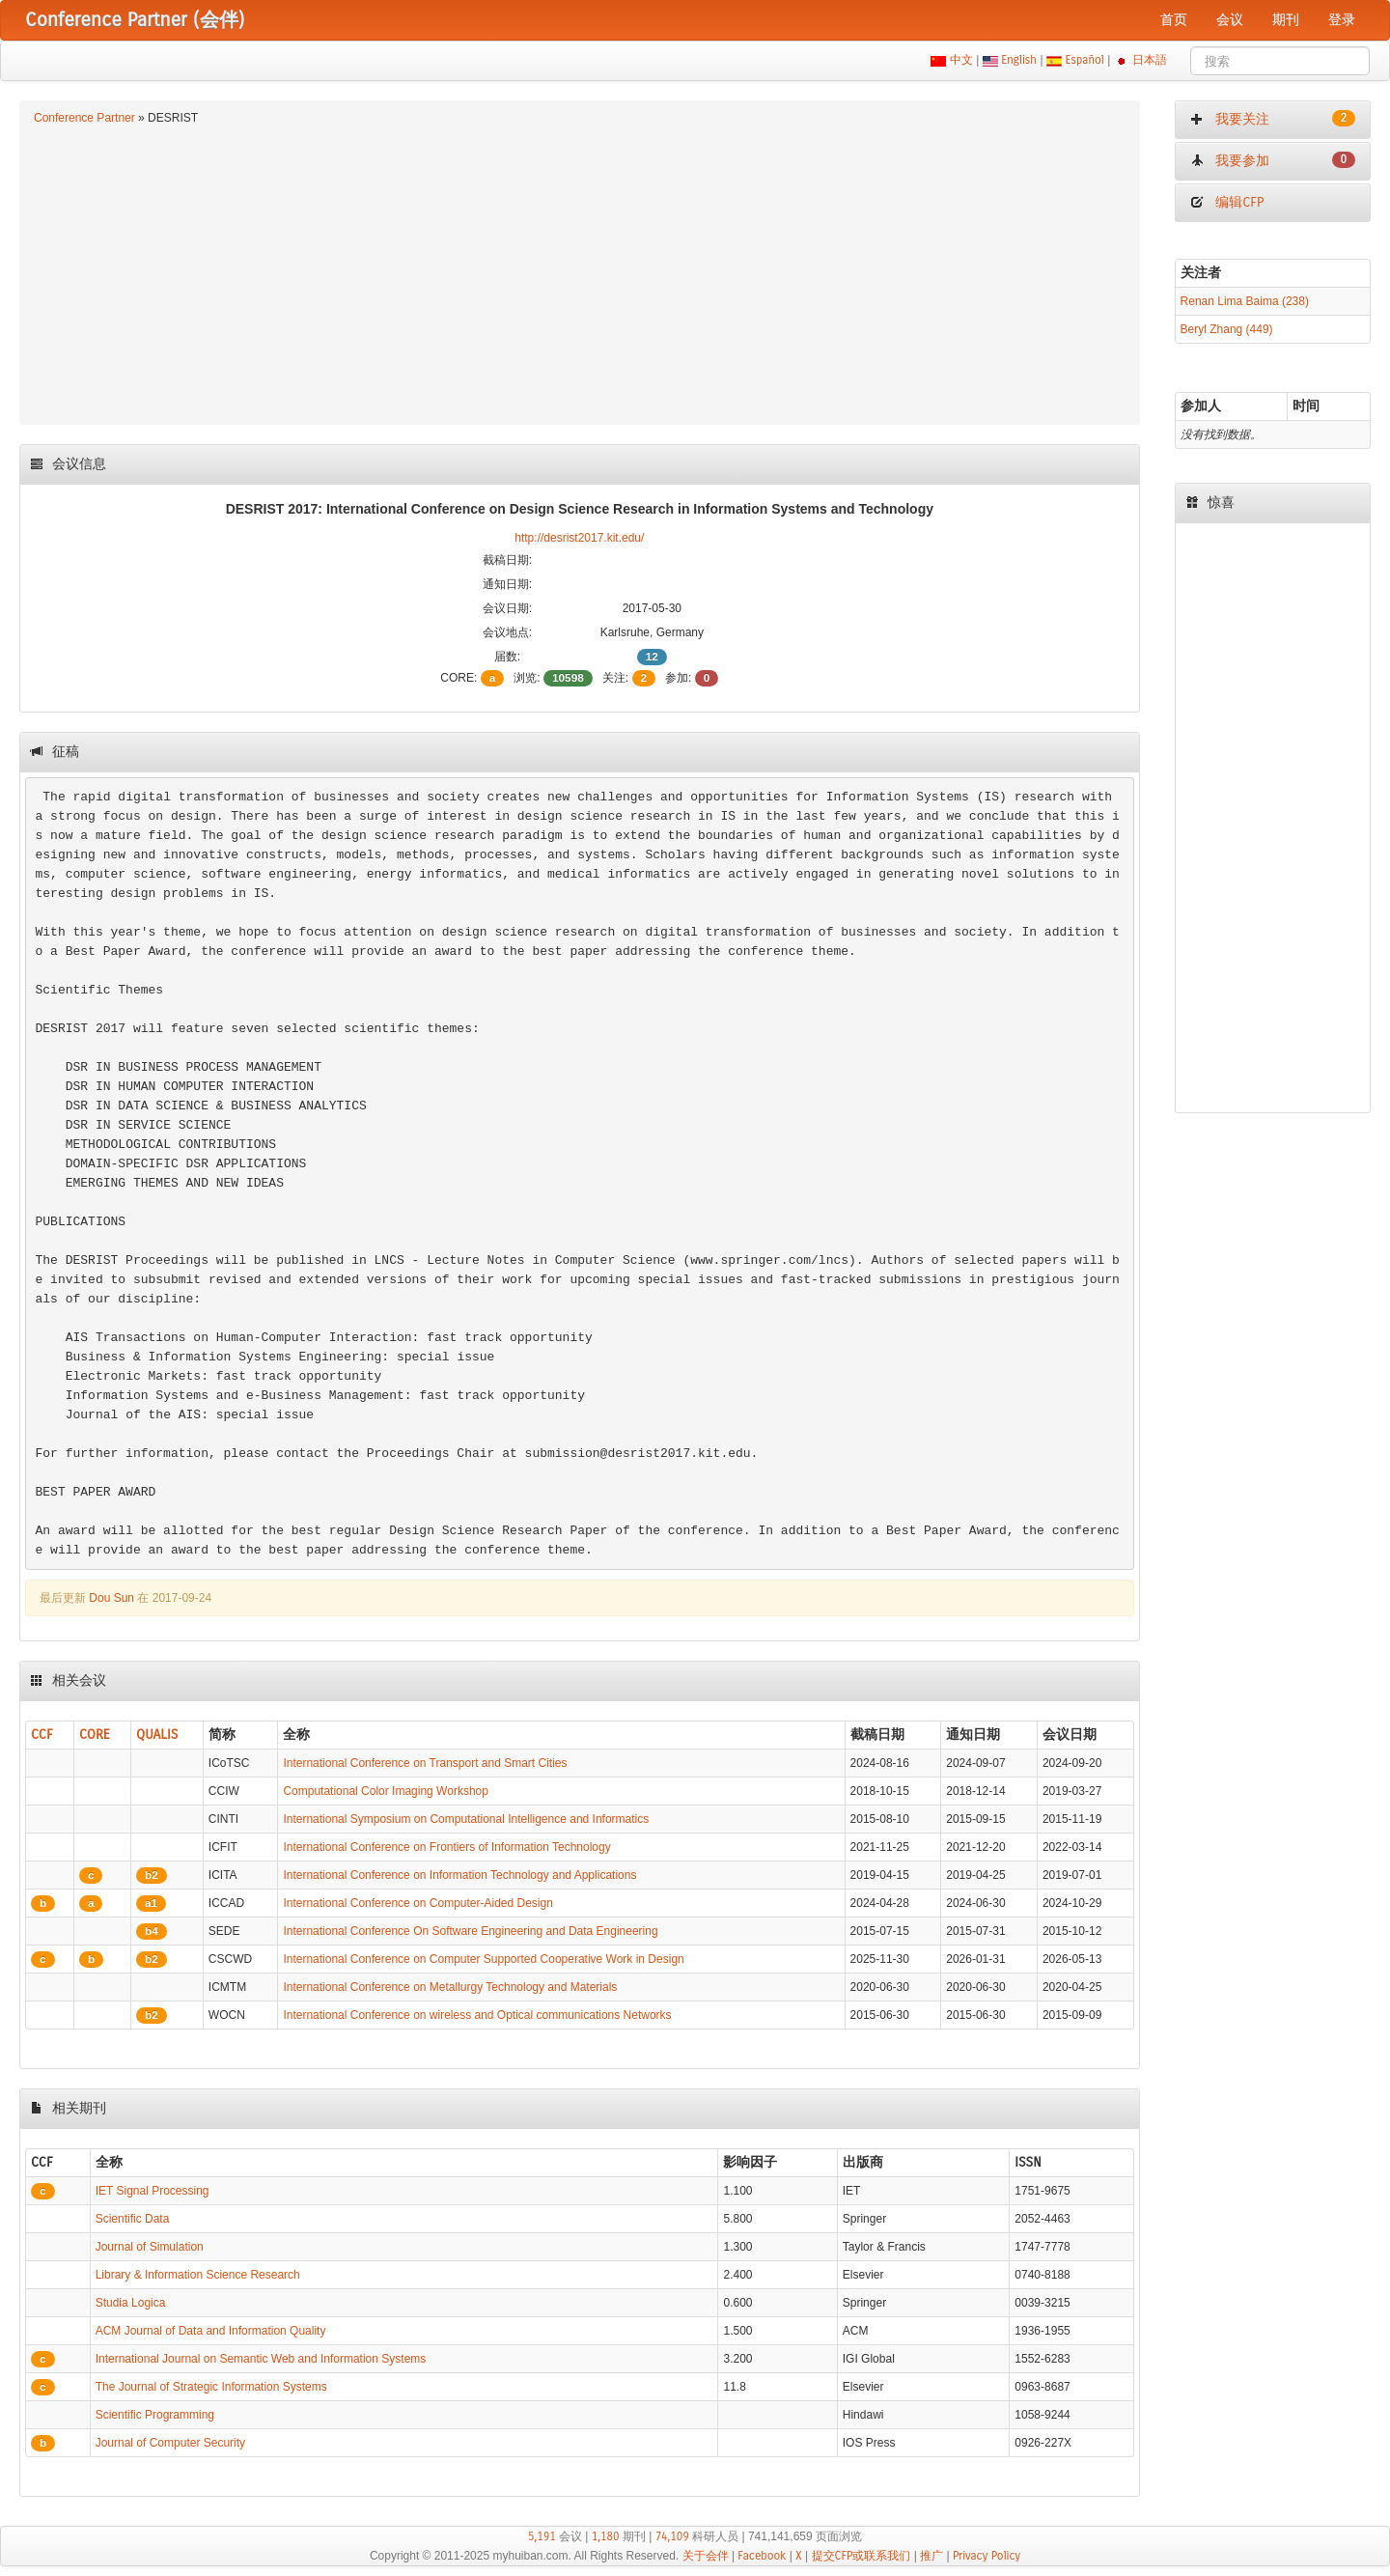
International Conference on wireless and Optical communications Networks (477, 2015)
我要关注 (1272, 118)
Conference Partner (84, 118)
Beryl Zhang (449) (1227, 329)
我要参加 (1272, 160)
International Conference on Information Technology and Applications (459, 1875)
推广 (931, 2555)
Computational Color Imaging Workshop (385, 1791)
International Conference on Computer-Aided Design (418, 1903)
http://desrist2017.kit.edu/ (579, 538)
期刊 (1285, 20)
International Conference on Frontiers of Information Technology (446, 1847)
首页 (1173, 20)
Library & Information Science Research (198, 2275)
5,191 (542, 2536)
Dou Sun (111, 1598)
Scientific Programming (155, 2415)
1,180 (606, 2536)
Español (1084, 60)
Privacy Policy (986, 2555)
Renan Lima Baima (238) (1245, 301)
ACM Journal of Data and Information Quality (211, 2331)
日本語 (1150, 60)
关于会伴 (705, 2555)
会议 (1229, 20)
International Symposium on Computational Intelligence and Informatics (466, 1819)
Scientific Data (133, 2219)
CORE (94, 1734)
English (1019, 60)
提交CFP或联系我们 (861, 2555)
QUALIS (157, 1734)
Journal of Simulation (150, 2247)
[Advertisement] (580, 272)
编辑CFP (1227, 202)
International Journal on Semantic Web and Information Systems (261, 2359)
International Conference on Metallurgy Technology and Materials (450, 1987)
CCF (42, 1734)
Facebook (761, 2555)
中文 (961, 60)
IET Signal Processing (152, 2191)
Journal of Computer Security (170, 2443)
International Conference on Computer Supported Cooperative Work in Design (483, 1959)
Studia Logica (131, 2303)
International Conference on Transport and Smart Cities (425, 1763)
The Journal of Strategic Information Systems (211, 2387)
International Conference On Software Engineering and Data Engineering (470, 1931)
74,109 (672, 2536)
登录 (1341, 20)
